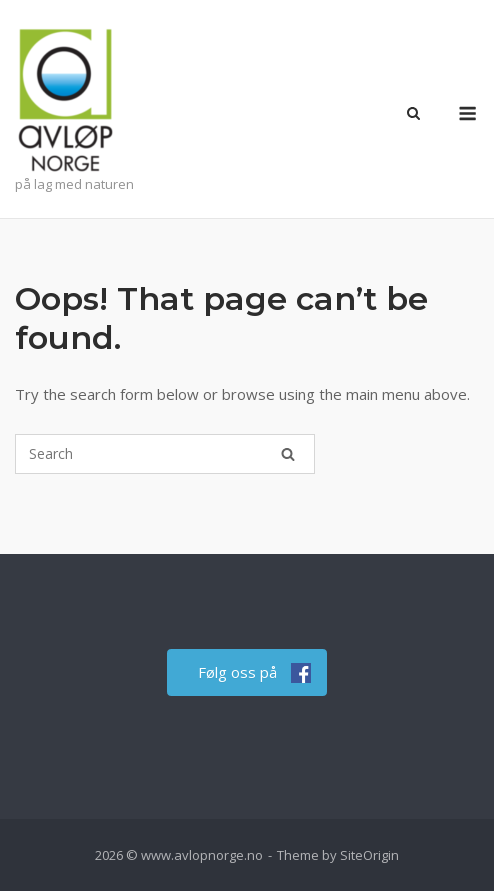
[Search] (288, 454)
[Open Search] (413, 115)
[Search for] (165, 454)
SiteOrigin (369, 855)
